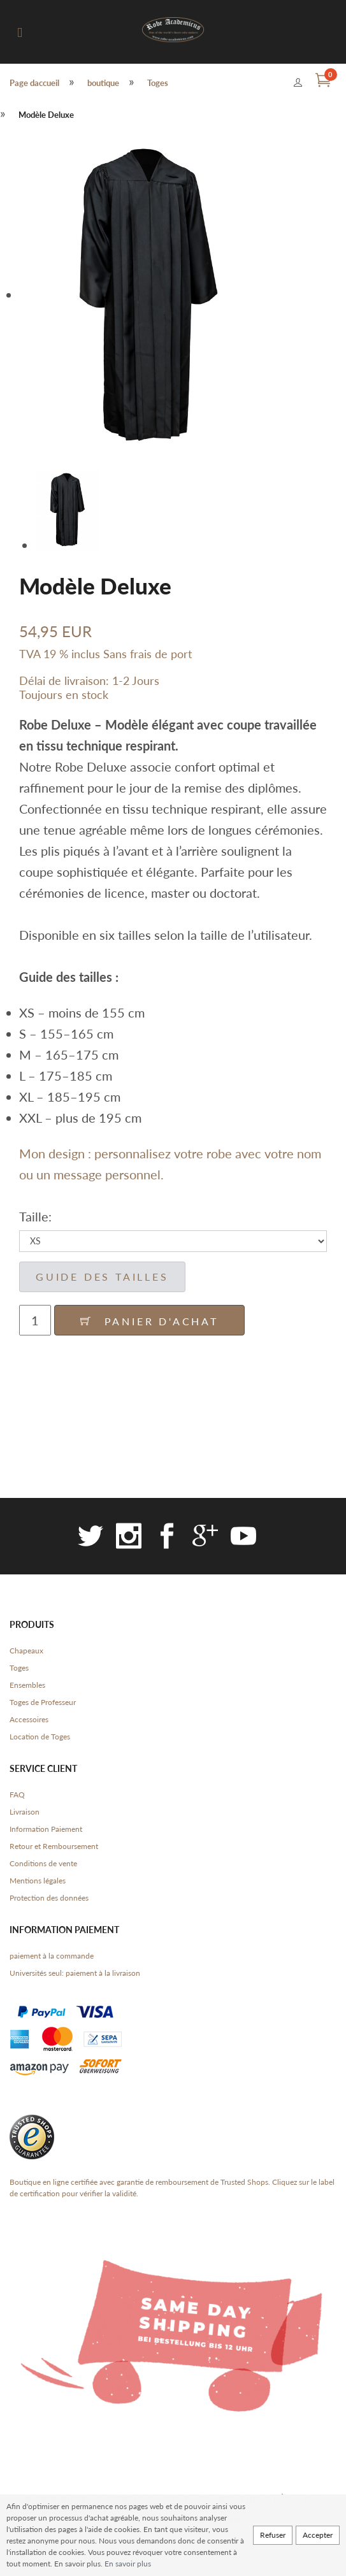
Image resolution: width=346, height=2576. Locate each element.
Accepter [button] (318, 2535)
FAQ (17, 1794)
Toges (19, 1668)
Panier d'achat (149, 1321)
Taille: (35, 1216)
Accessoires (29, 1719)
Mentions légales (38, 1880)
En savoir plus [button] (128, 2563)
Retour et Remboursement (54, 1846)
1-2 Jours (135, 680)
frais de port (161, 654)
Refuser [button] (272, 2535)
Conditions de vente (43, 1863)
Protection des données (49, 1898)
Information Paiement (46, 1829)
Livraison (25, 1812)
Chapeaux (26, 1650)
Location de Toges (40, 1736)
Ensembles (27, 1685)
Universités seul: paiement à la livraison (75, 1973)
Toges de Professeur (43, 1702)
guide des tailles (102, 1276)
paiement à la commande (52, 1956)
